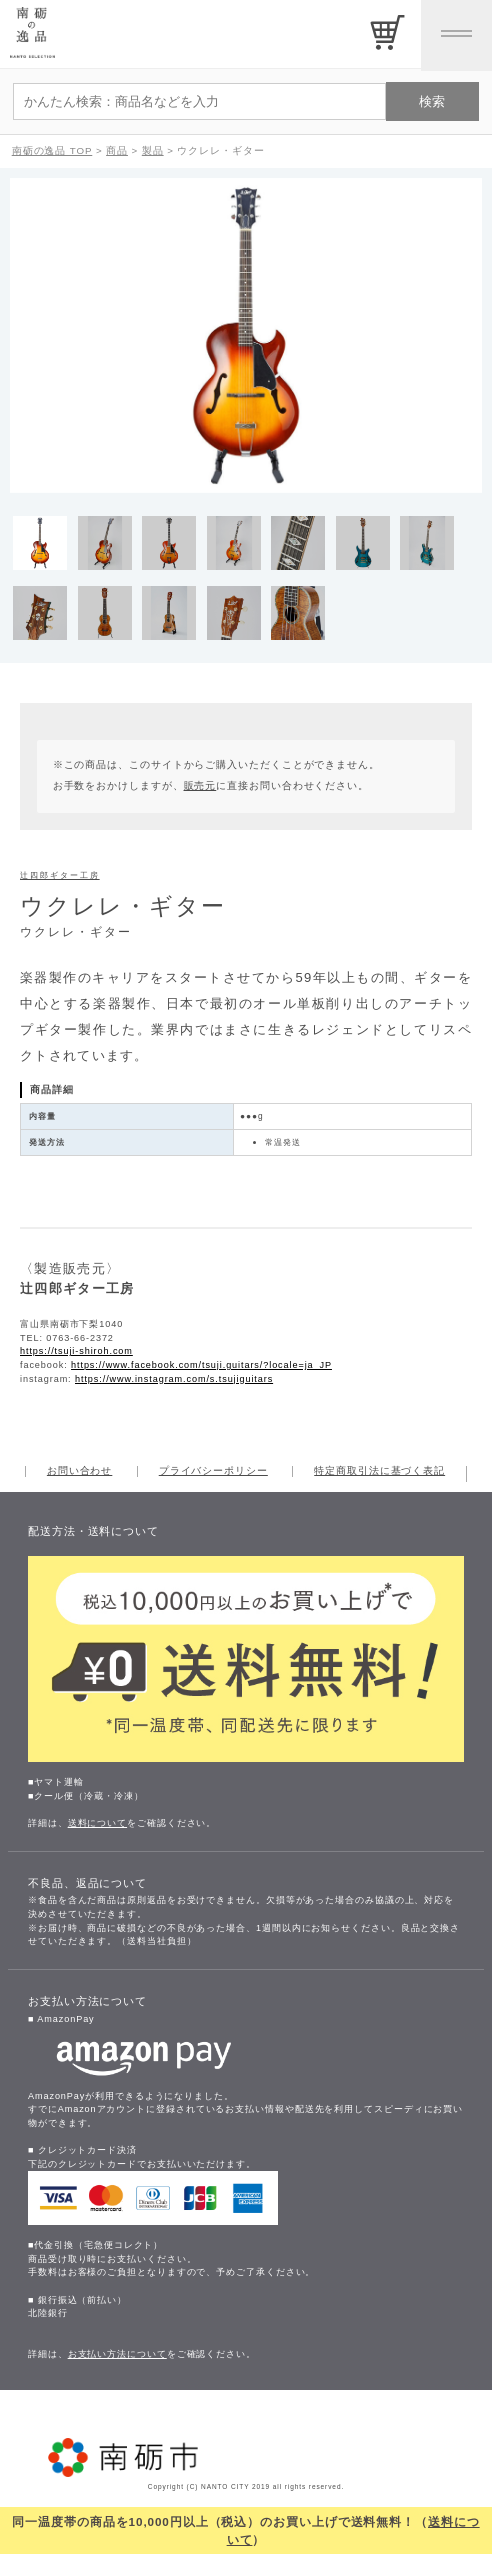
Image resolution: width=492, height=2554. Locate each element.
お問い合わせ (79, 1471)
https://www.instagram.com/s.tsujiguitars (174, 1379)
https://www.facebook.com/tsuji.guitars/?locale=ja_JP (201, 1365)
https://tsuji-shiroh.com (76, 1351)
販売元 (200, 785)
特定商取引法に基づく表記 (379, 1471)
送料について (97, 1823)
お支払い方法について (117, 2354)
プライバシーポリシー (213, 1471)
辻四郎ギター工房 (60, 875)
